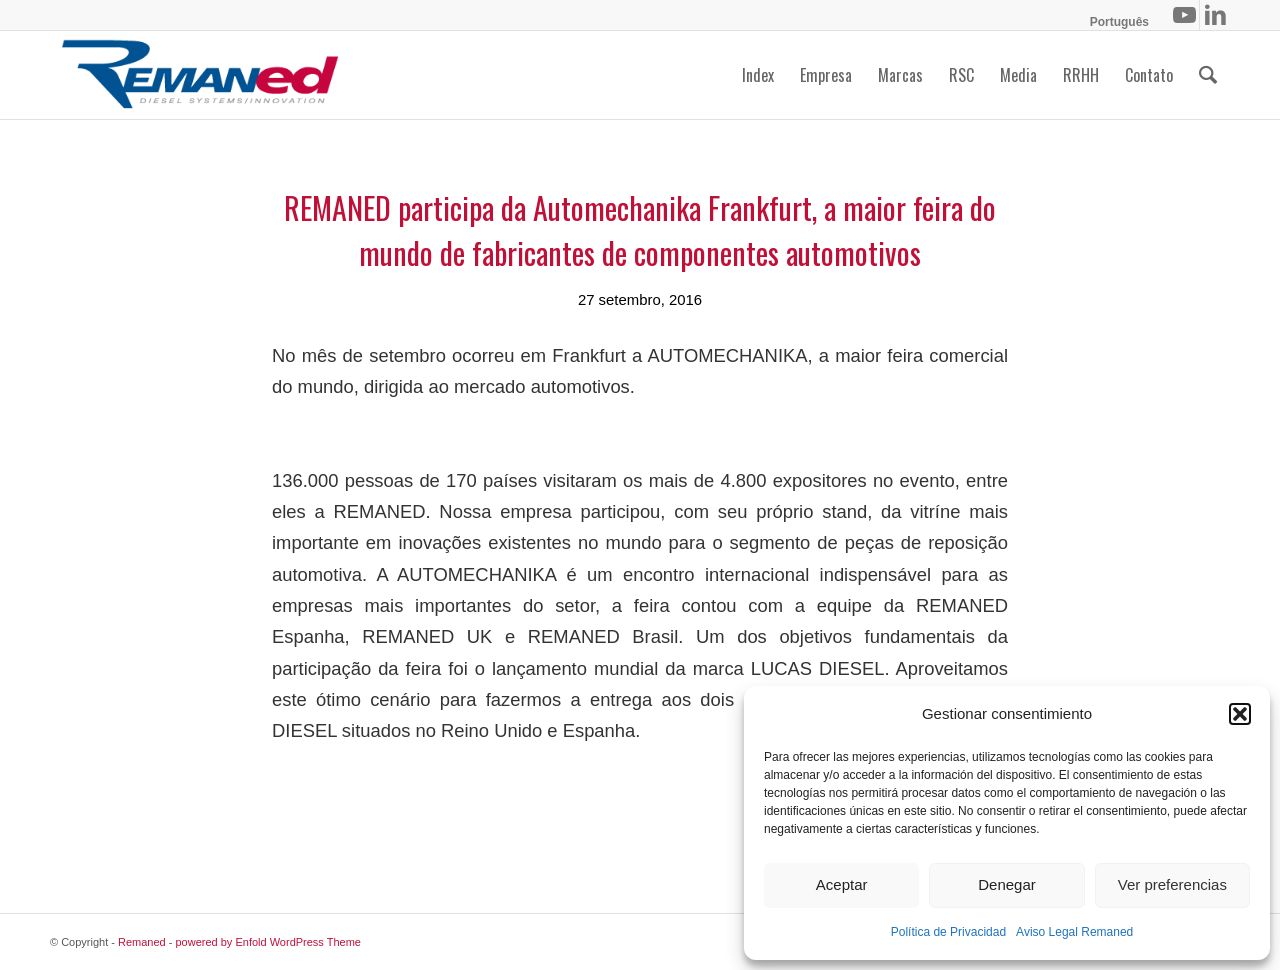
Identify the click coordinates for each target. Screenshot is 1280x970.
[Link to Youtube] (1184, 15)
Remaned (142, 942)
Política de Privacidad (948, 932)
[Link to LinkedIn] (1215, 15)
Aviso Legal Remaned (1074, 932)
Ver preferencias (1172, 884)
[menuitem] (1114, 22)
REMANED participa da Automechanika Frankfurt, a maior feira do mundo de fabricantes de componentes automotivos (640, 230)
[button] (1240, 714)
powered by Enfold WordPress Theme (268, 942)
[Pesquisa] (1208, 75)
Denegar (1007, 884)
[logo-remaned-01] (200, 75)
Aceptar (842, 884)
